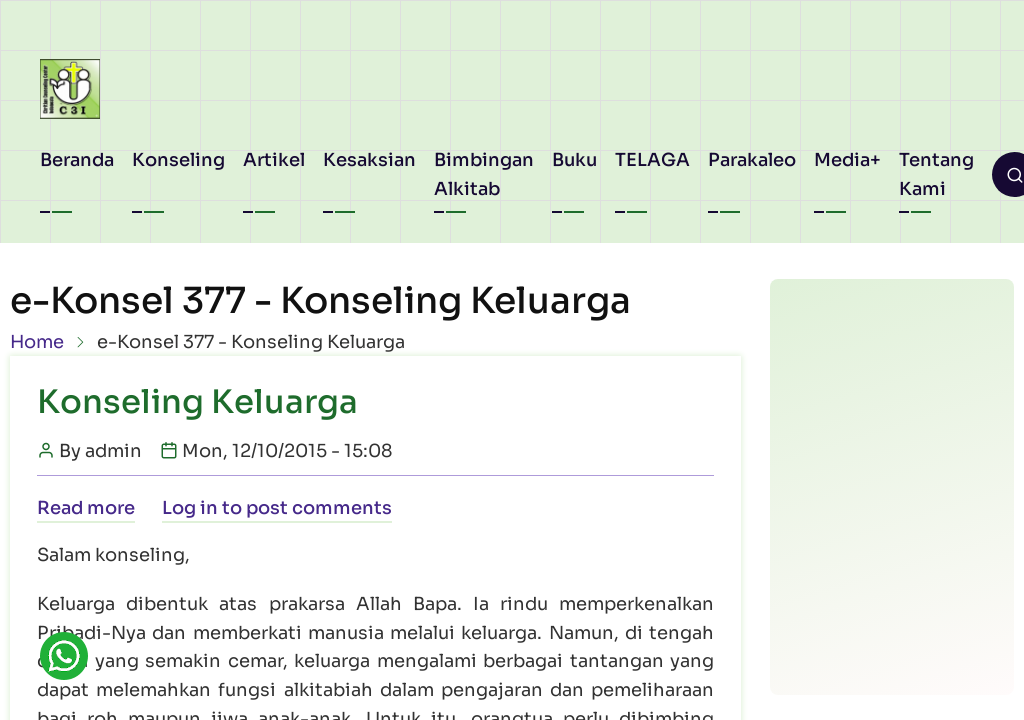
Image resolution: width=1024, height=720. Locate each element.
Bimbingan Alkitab (484, 174)
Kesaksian (369, 160)
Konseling (178, 160)
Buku (574, 160)
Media (842, 160)
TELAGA (652, 160)
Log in (190, 508)
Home (37, 342)
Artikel (274, 160)
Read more (86, 508)
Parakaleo (752, 160)
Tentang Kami (936, 174)
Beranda (77, 160)
